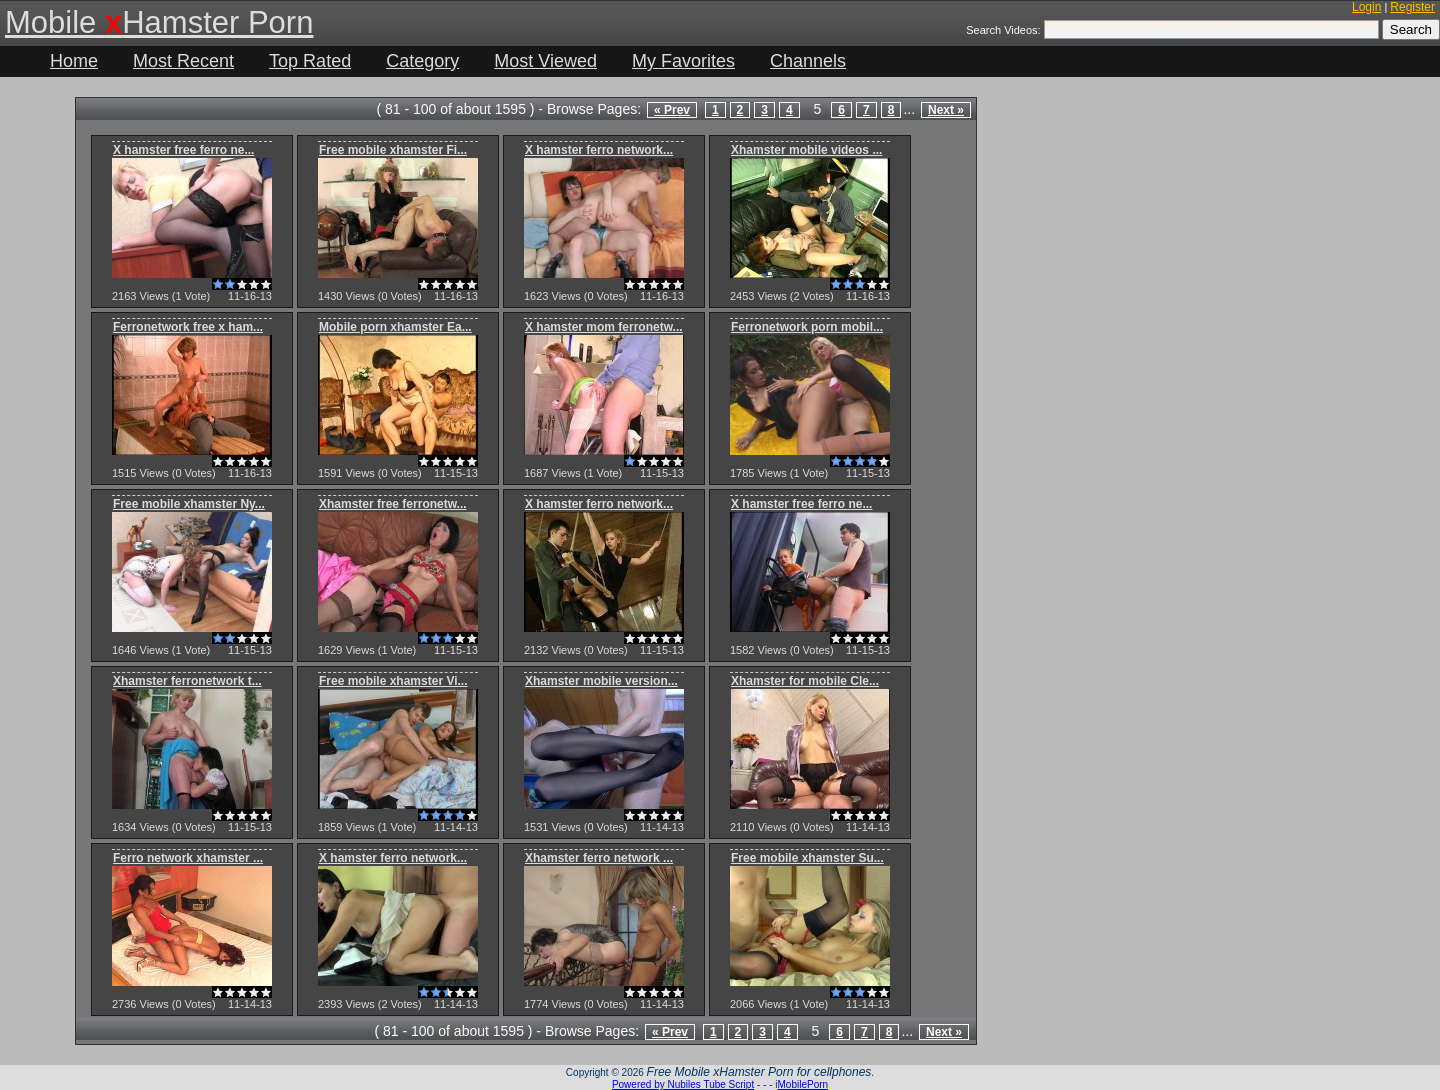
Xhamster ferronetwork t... (187, 681)
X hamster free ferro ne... (183, 150)
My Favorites (683, 61)
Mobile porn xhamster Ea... (395, 327)
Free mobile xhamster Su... (807, 858)
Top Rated (310, 61)
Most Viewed (545, 61)
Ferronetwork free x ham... (188, 327)
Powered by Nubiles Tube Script (683, 1084)
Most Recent (183, 61)
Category (422, 61)
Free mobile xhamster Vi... (393, 681)
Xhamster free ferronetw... (393, 504)
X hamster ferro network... (599, 150)
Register (1412, 7)
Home (74, 61)
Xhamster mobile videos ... (806, 150)
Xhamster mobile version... (601, 681)
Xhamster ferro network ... (599, 858)
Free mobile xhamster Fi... (393, 150)
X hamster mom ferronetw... (604, 327)
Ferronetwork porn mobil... (807, 327)
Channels (808, 61)
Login (1366, 7)
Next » (946, 110)
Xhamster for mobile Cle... (805, 681)
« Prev (672, 110)
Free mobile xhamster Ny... (189, 504)
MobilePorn (803, 1084)
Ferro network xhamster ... (188, 858)
